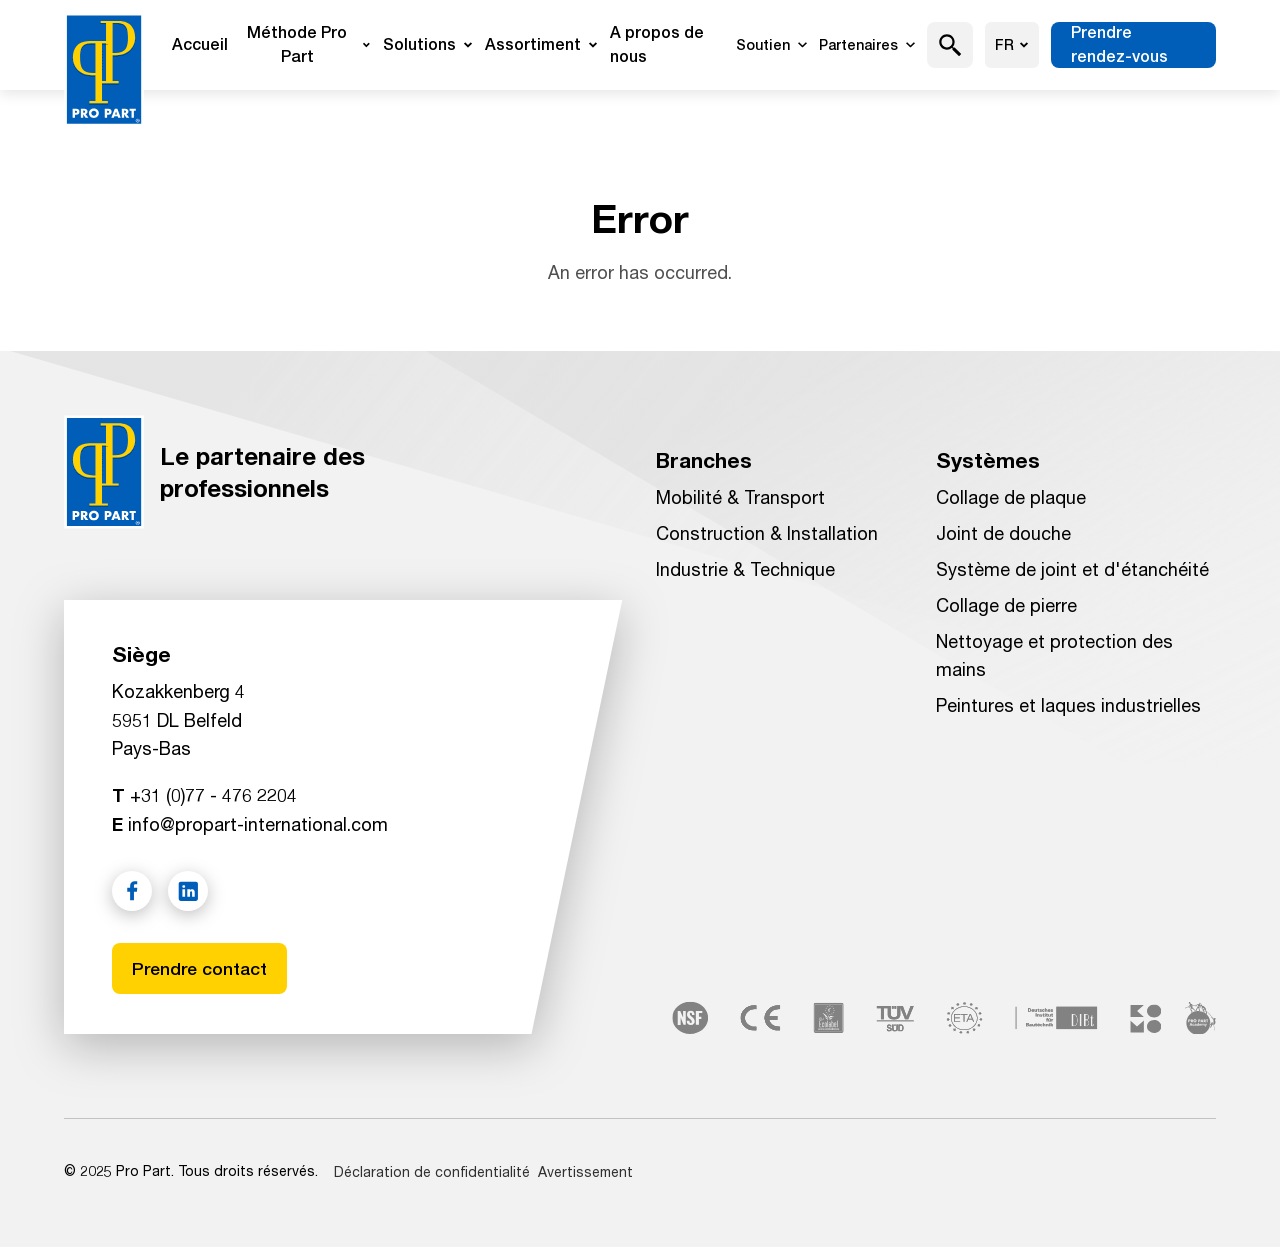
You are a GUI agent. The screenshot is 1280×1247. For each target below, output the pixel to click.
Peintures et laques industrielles (1068, 705)
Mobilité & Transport (740, 497)
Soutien (771, 45)
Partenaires (867, 45)
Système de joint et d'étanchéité (1072, 569)
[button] (950, 45)
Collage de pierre (1006, 605)
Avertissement (585, 1171)
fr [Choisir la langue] (1012, 45)
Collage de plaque (1011, 497)
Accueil (200, 44)
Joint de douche (1003, 533)
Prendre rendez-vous (1119, 44)
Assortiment (541, 44)
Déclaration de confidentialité (432, 1171)
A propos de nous (657, 44)
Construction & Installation (767, 533)
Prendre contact (201, 967)
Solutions (428, 44)
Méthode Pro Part (308, 44)
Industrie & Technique (745, 569)
